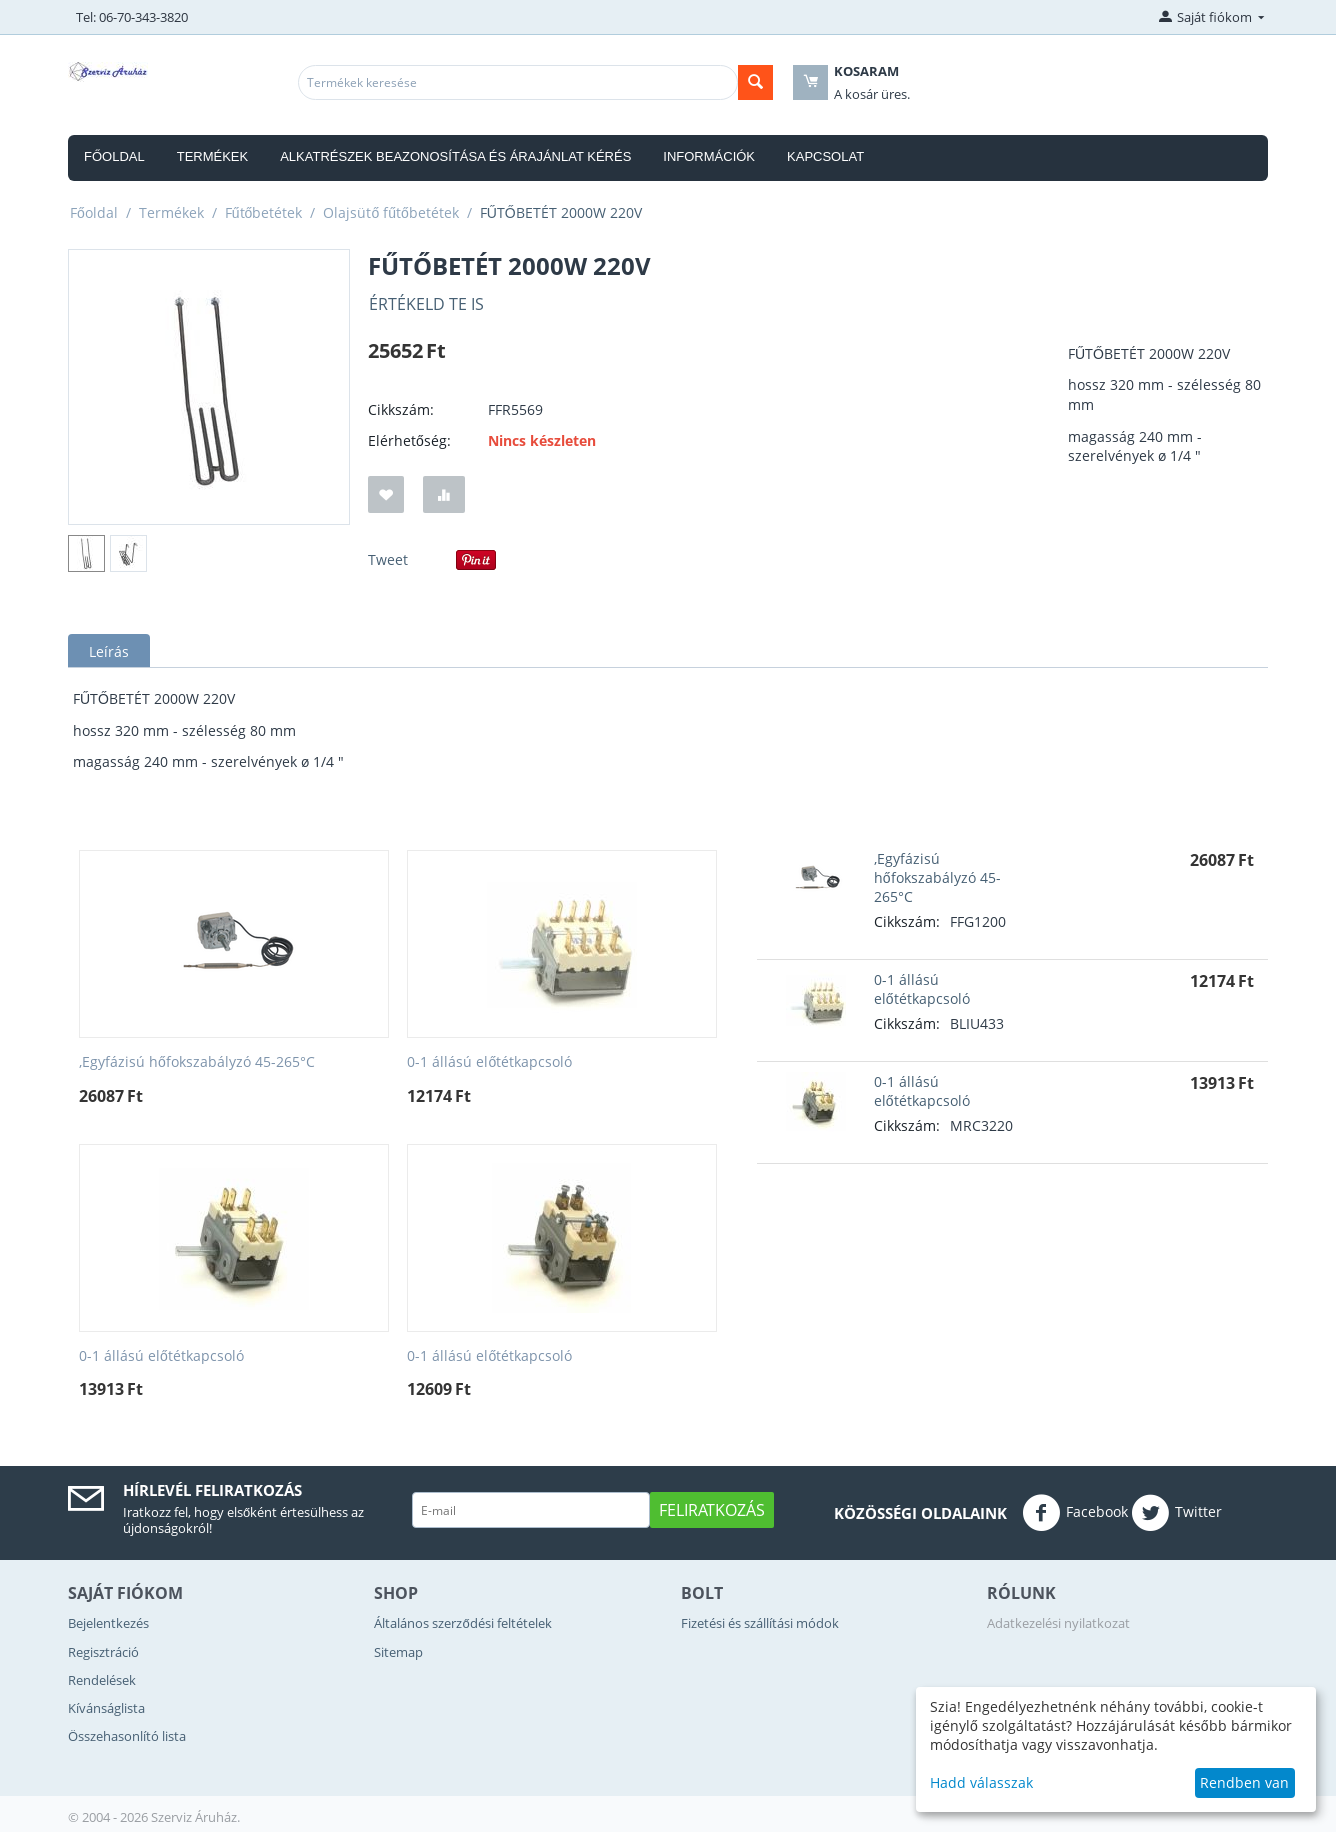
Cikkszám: (401, 409)
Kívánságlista (106, 1708)
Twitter (1176, 1513)
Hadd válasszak (981, 1782)
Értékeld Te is (426, 304)
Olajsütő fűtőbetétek (390, 212)
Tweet (388, 559)
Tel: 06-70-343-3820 (132, 17)
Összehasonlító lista (127, 1736)
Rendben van (1244, 1782)
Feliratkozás (712, 1510)
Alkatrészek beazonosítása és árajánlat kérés (455, 156)
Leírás (109, 651)
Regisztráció (103, 1652)
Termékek (213, 156)
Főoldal (114, 156)
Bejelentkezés (108, 1623)
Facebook (1075, 1513)
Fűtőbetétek (264, 212)
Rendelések (102, 1680)
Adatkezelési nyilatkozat (1058, 1623)
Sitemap (398, 1652)
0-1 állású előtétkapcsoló (489, 1062)
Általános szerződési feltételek (462, 1623)
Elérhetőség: (409, 440)
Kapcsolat (825, 156)
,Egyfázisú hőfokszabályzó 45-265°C (197, 1062)
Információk (709, 156)
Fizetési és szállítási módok (760, 1623)
